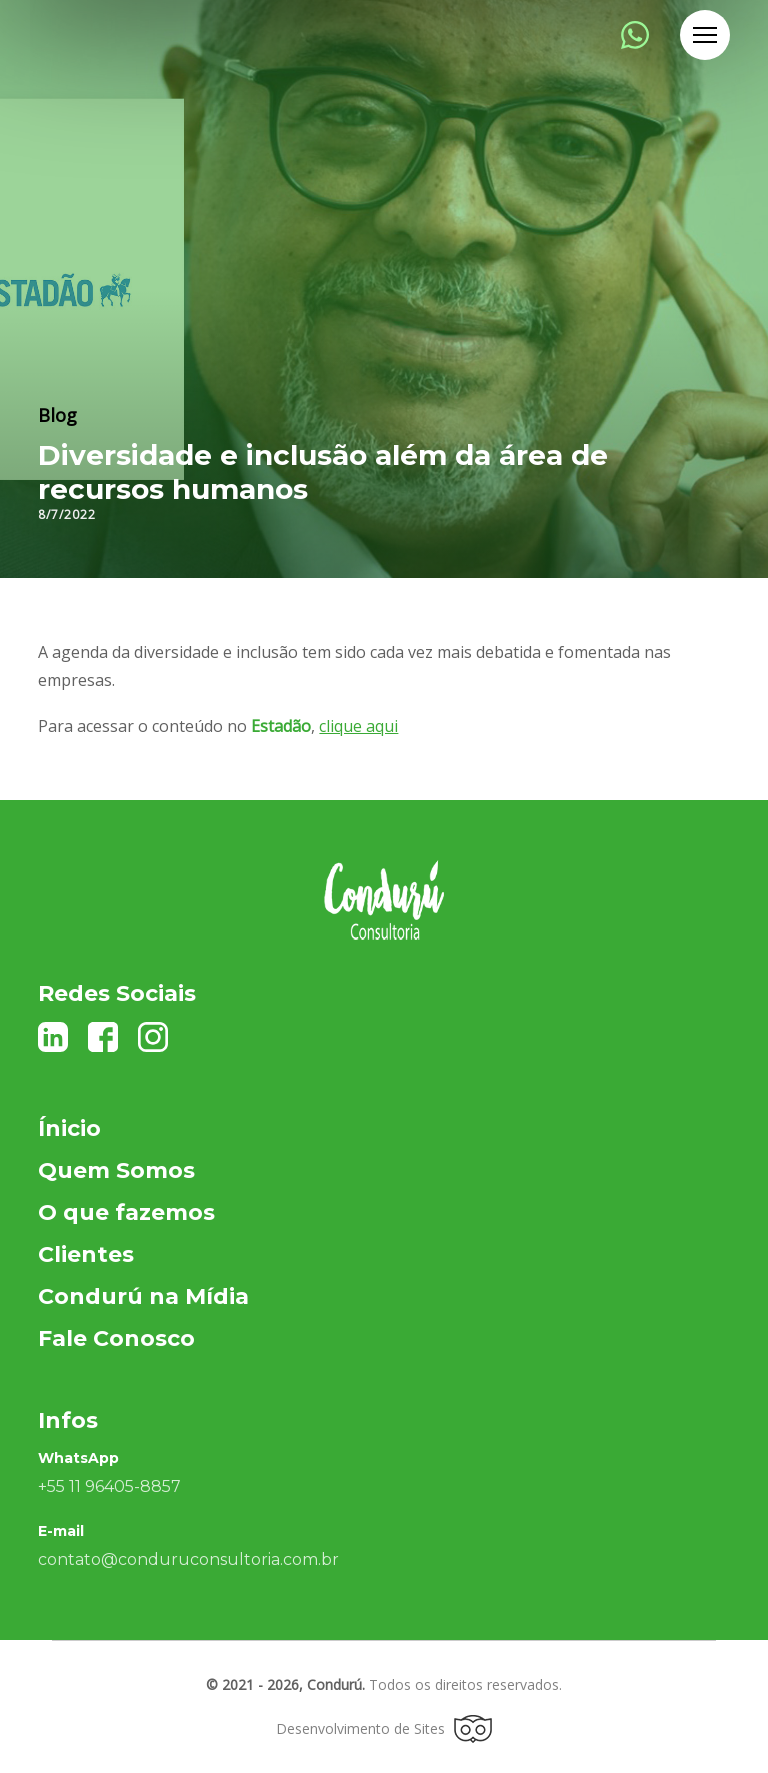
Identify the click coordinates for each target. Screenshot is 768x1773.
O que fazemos (126, 1212)
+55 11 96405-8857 (109, 1486)
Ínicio (69, 1128)
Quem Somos (116, 1170)
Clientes (86, 1254)
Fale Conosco (116, 1338)
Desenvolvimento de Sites (384, 1729)
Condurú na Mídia (143, 1296)
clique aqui (358, 726)
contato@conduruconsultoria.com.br (188, 1559)
